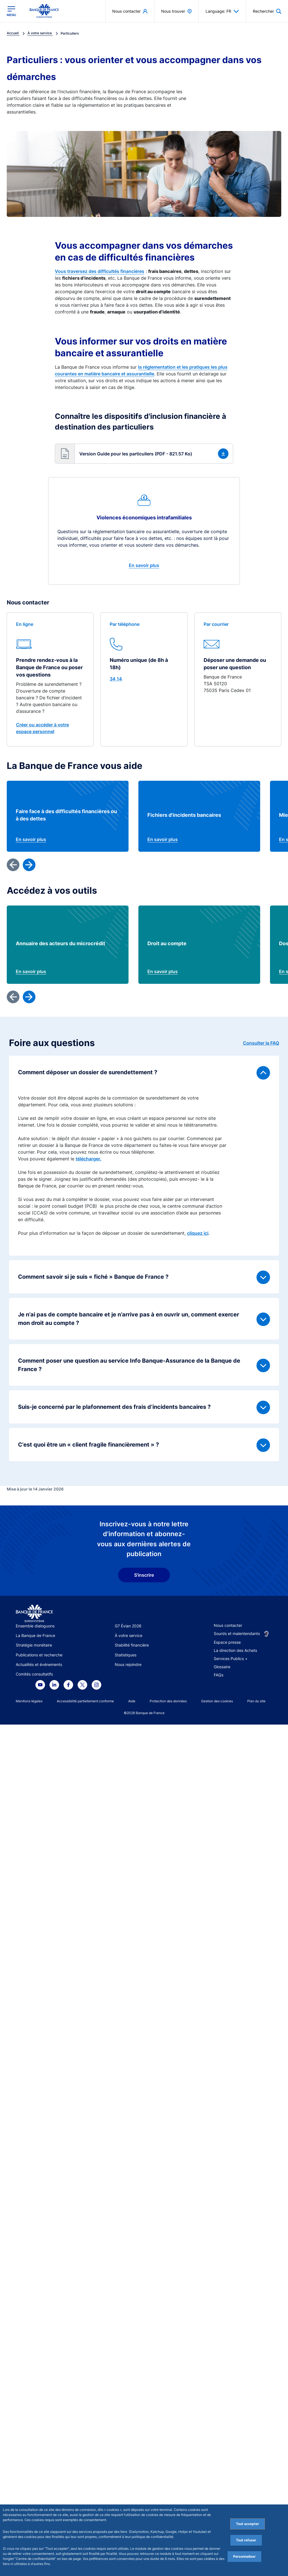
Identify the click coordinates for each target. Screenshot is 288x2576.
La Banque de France (35, 1635)
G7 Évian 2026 (128, 1625)
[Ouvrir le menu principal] (11, 11)
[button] (144, 454)
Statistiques (125, 1654)
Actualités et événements (39, 1664)
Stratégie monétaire (34, 1645)
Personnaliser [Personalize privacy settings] (244, 2556)
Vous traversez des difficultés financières (99, 271)
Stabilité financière (132, 1645)
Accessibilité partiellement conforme (85, 1701)
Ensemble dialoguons (35, 1625)
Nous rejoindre (128, 1664)
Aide (131, 1701)
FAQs (218, 1674)
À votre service (128, 1635)
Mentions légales (29, 1701)
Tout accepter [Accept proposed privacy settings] (247, 2524)
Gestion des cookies (217, 1701)
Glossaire (222, 1666)
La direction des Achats (235, 1650)
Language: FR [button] (222, 11)
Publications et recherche (39, 1654)
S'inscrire (144, 1575)
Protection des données (168, 1701)
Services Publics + (231, 1658)
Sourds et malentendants (237, 1633)
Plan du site (256, 1701)
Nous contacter (228, 1625)
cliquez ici (197, 1233)
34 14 (116, 679)
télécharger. (88, 1159)
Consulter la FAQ (261, 1043)
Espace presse (227, 1642)
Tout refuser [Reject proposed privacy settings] (246, 2540)
